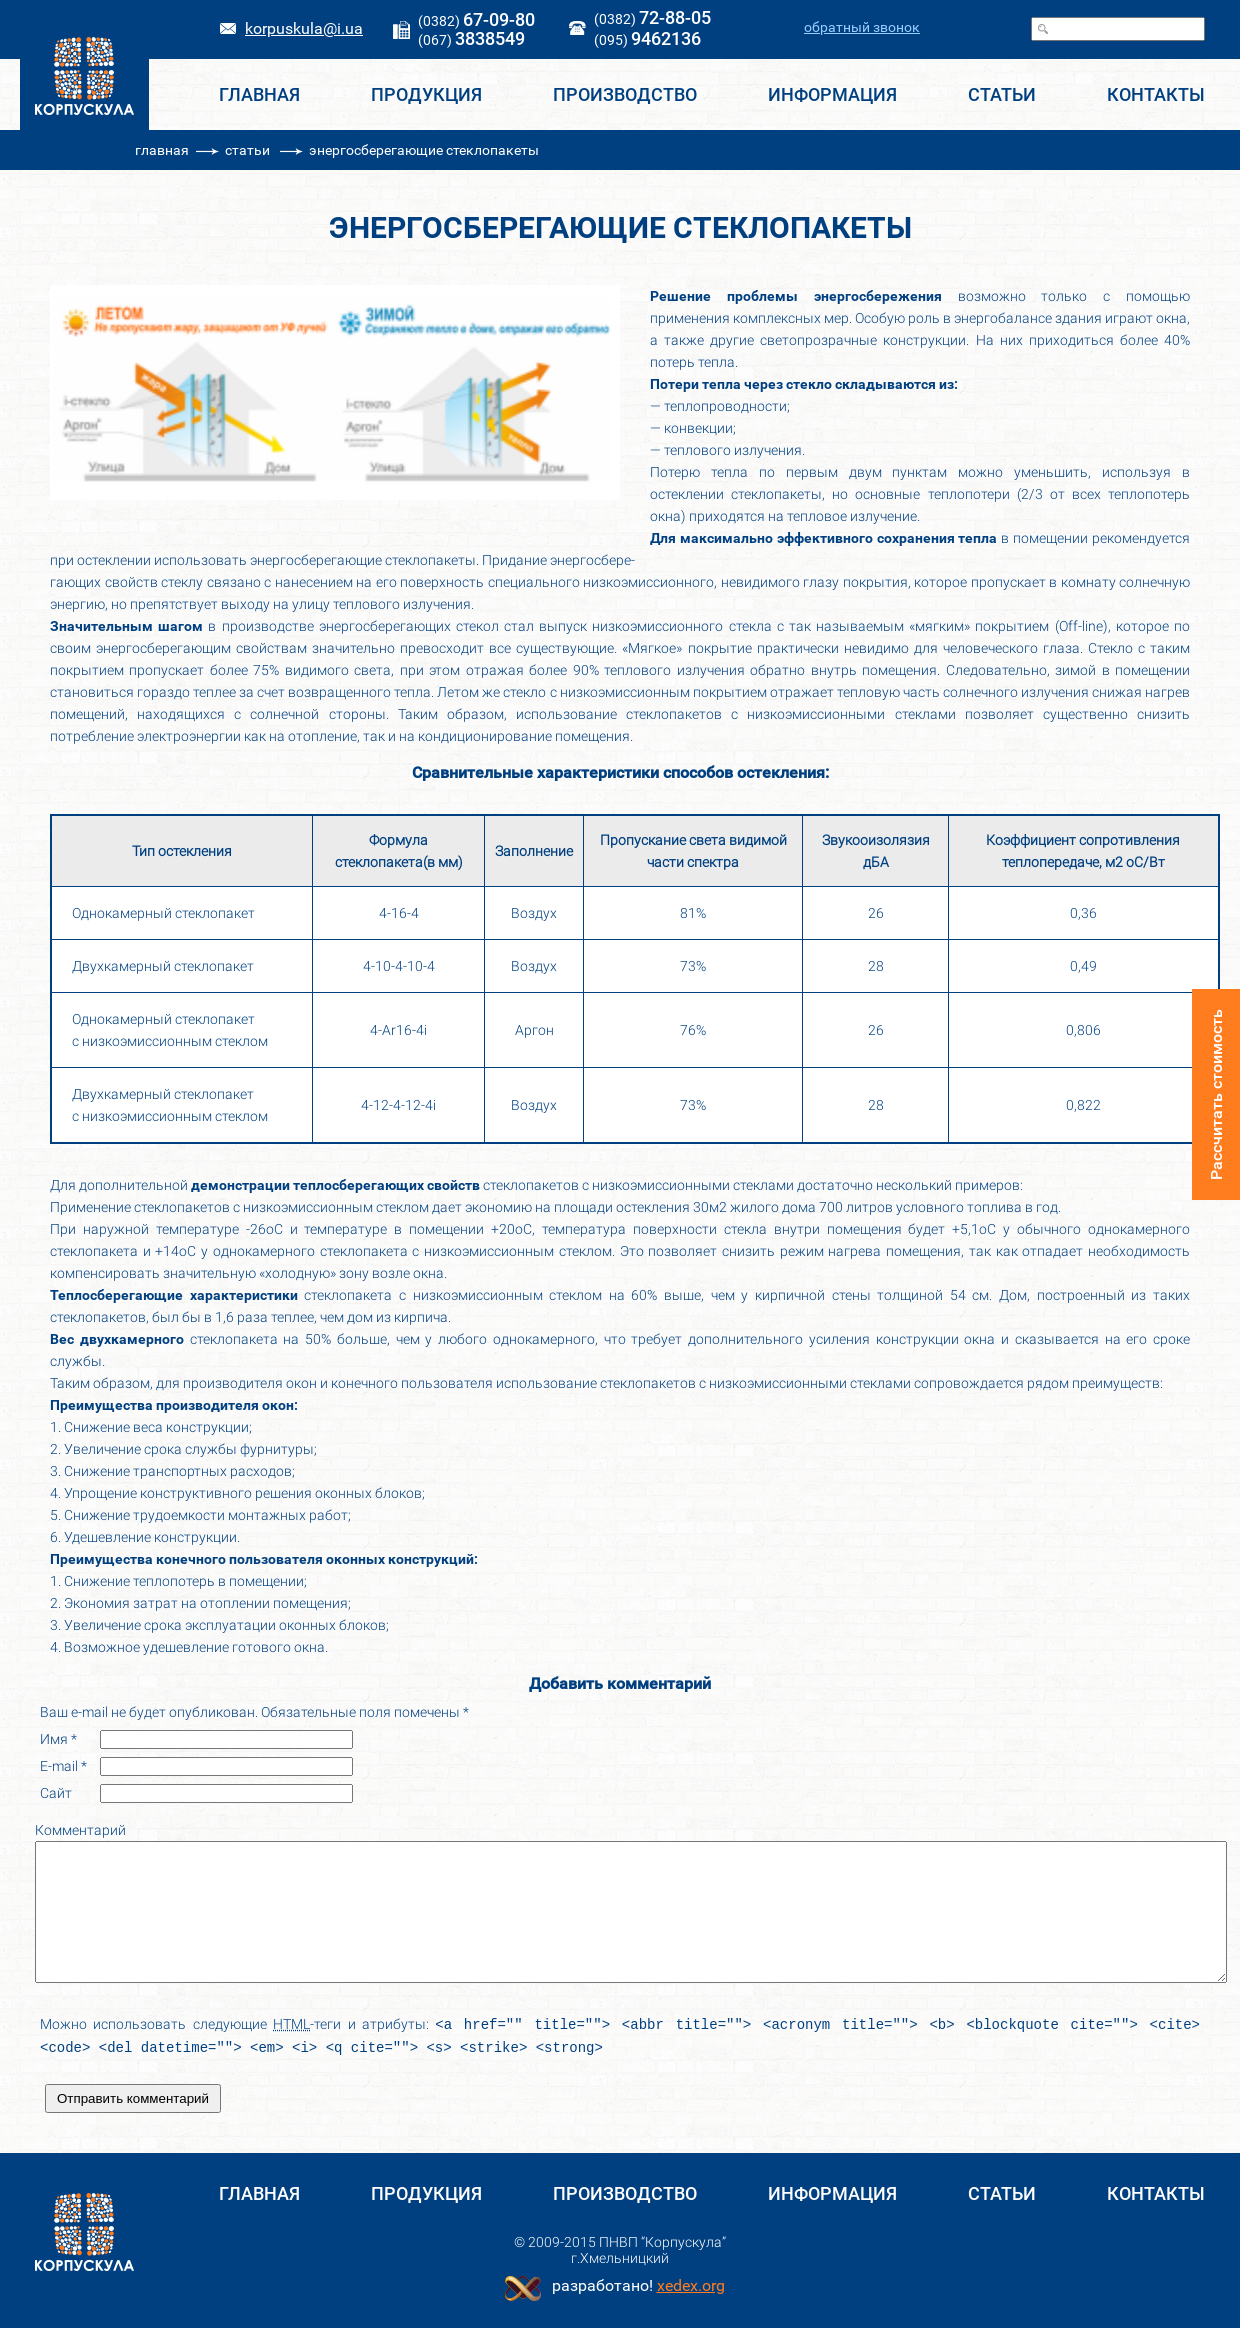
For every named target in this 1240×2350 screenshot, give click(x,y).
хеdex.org (691, 2307)
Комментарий (80, 1830)
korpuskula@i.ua (304, 28)
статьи (247, 150)
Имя (58, 1739)
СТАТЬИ (1002, 94)
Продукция (426, 94)
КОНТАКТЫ (1156, 94)
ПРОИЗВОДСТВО (625, 94)
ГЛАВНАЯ (259, 94)
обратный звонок (862, 27)
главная (162, 150)
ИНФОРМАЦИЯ (832, 94)
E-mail (63, 1766)
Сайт (56, 1793)
